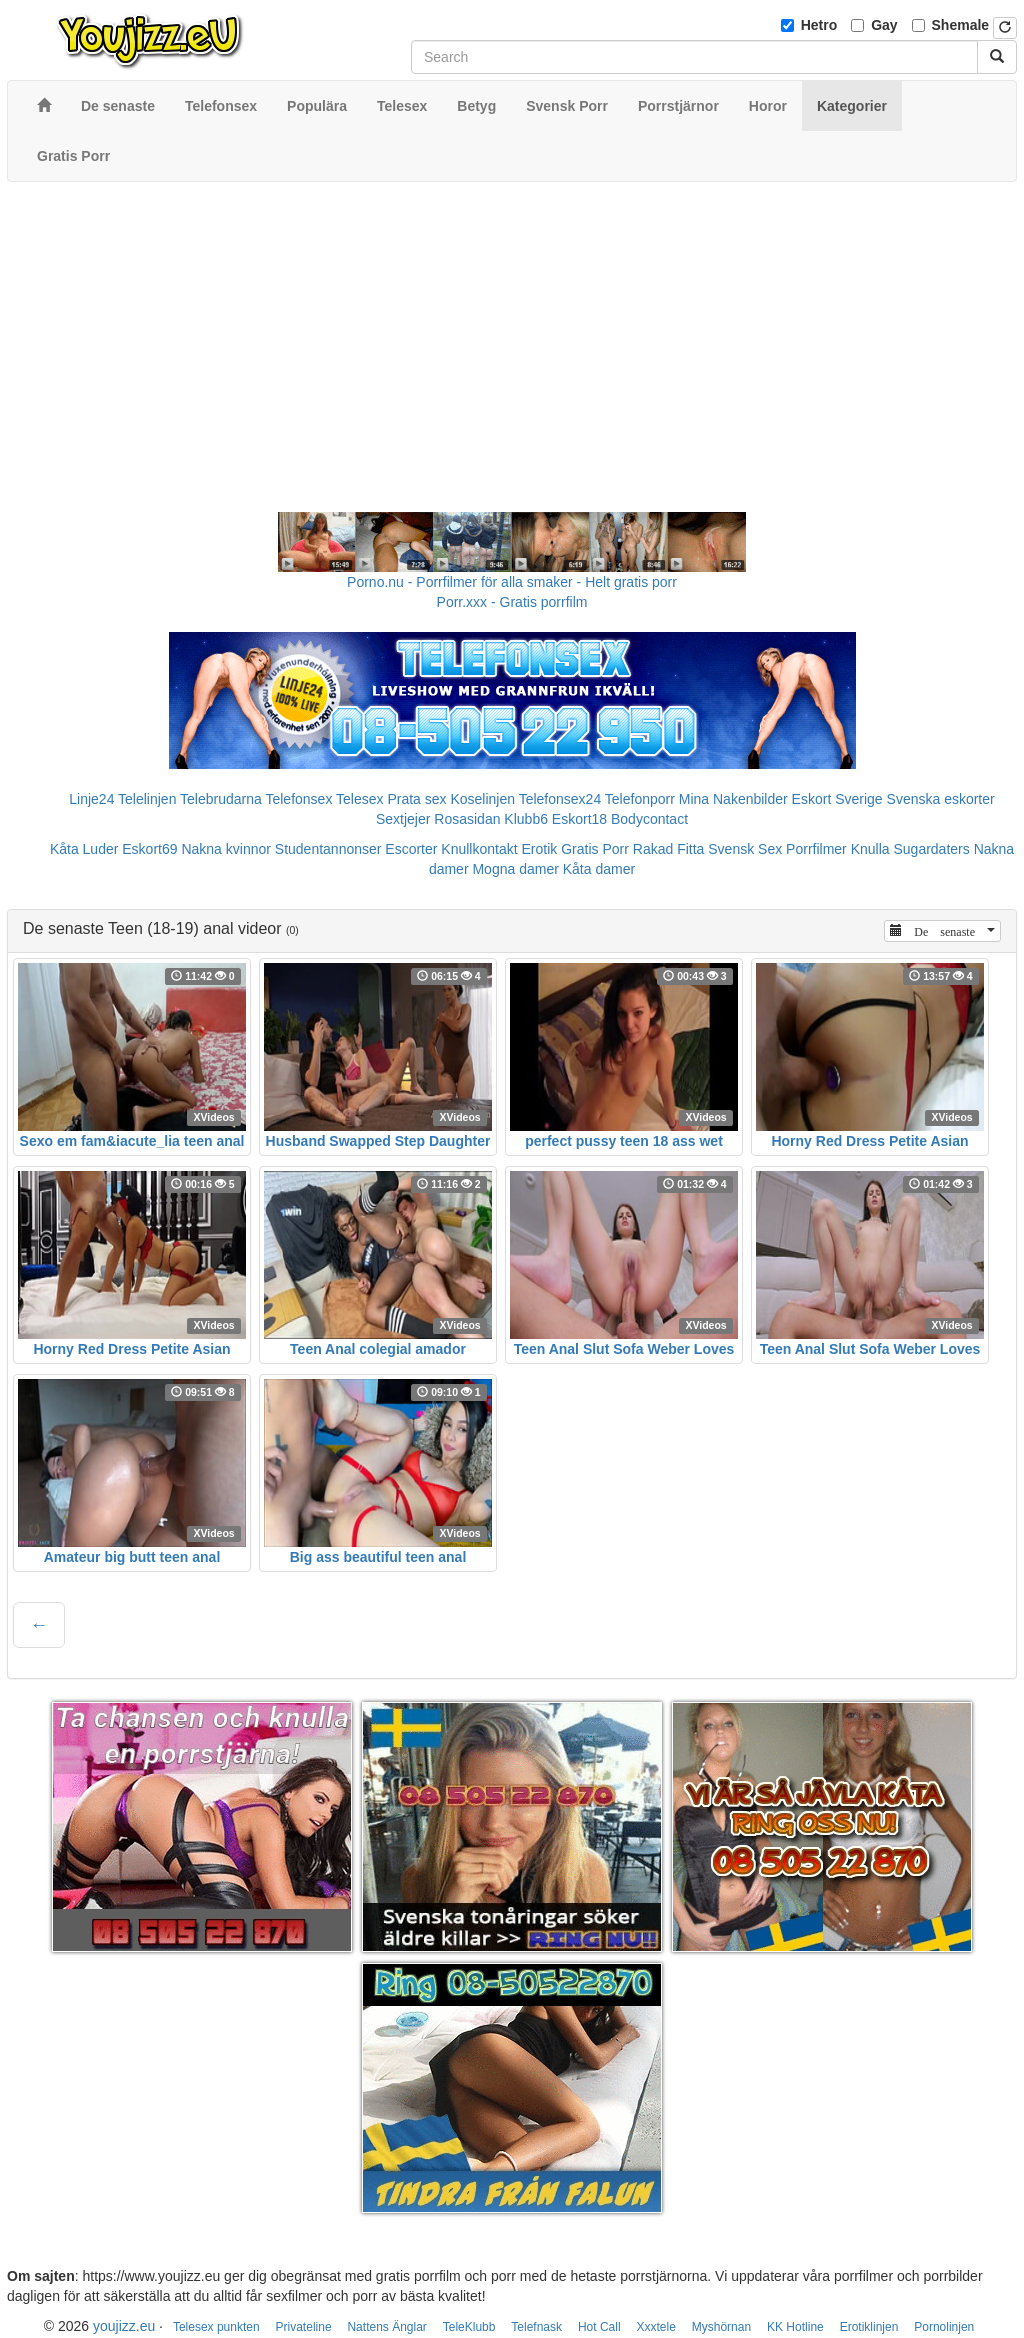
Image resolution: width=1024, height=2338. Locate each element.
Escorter (411, 849)
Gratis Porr (595, 849)
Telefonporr (640, 799)
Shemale (961, 25)
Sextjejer (403, 819)
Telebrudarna (221, 799)
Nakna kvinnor (226, 849)
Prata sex (416, 799)
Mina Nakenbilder (733, 799)
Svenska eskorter (941, 799)
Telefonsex (298, 799)
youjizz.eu (124, 2326)
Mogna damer (515, 869)
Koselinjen (482, 799)
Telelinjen (147, 799)
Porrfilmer (816, 849)
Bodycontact (649, 819)
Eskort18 (579, 819)
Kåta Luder (84, 849)
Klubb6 (526, 819)
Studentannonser (328, 849)
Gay (884, 25)
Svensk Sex (745, 849)
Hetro (819, 25)
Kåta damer (599, 869)
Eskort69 (149, 849)
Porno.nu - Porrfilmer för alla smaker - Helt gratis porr (512, 582)
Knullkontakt (479, 849)
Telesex (359, 799)
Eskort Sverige (837, 799)
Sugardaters (931, 849)
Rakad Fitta (669, 849)
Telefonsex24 (560, 799)
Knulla (870, 849)
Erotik (540, 849)
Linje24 (91, 799)
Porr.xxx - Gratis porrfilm (512, 602)
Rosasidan (467, 819)
